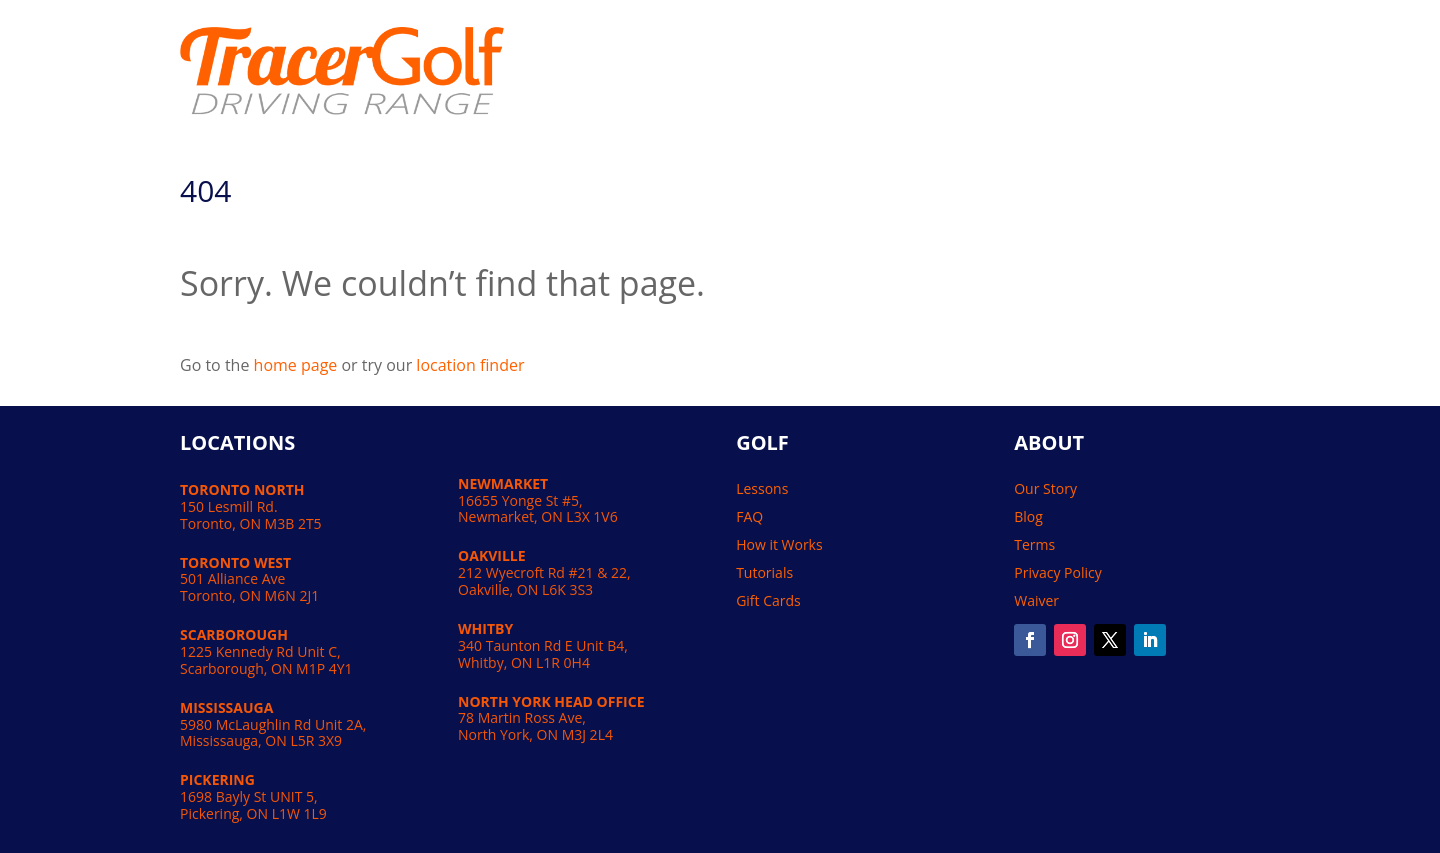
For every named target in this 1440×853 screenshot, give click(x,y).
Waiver (1036, 600)
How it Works (779, 544)
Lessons (762, 488)
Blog (1028, 516)
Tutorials (764, 572)
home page (296, 365)
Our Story (1045, 488)
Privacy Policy (1057, 572)
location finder (470, 365)
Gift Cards (768, 600)
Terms (1034, 544)
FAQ (749, 516)
